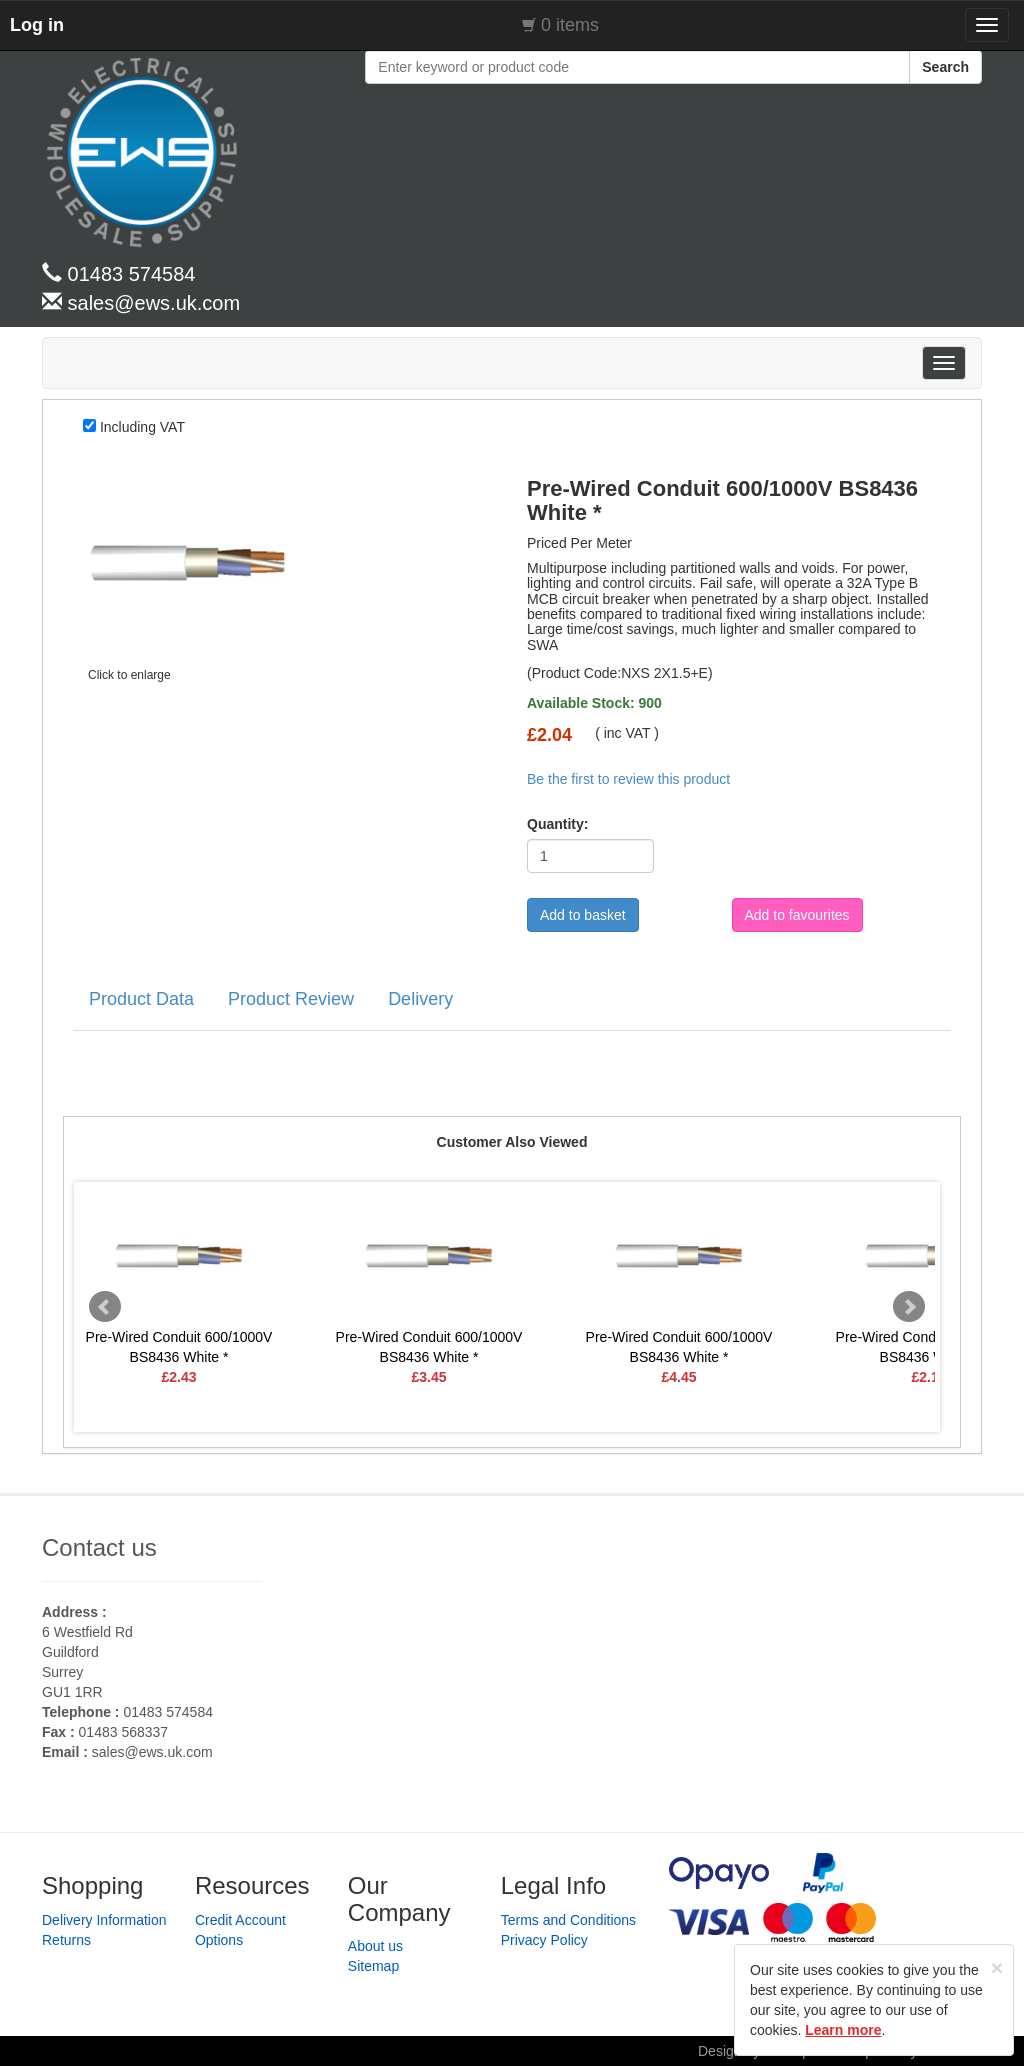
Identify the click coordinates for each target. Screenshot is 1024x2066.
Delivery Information (104, 1920)
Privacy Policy (544, 1940)
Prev (105, 1307)
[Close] (997, 1967)
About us (375, 1946)
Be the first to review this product (628, 779)
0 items (570, 25)
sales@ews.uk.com (152, 1752)
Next (909, 1307)
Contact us (99, 1547)
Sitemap (373, 1966)
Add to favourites (797, 915)
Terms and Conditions (568, 1920)
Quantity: (551, 824)
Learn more (843, 2030)
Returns (66, 1940)
